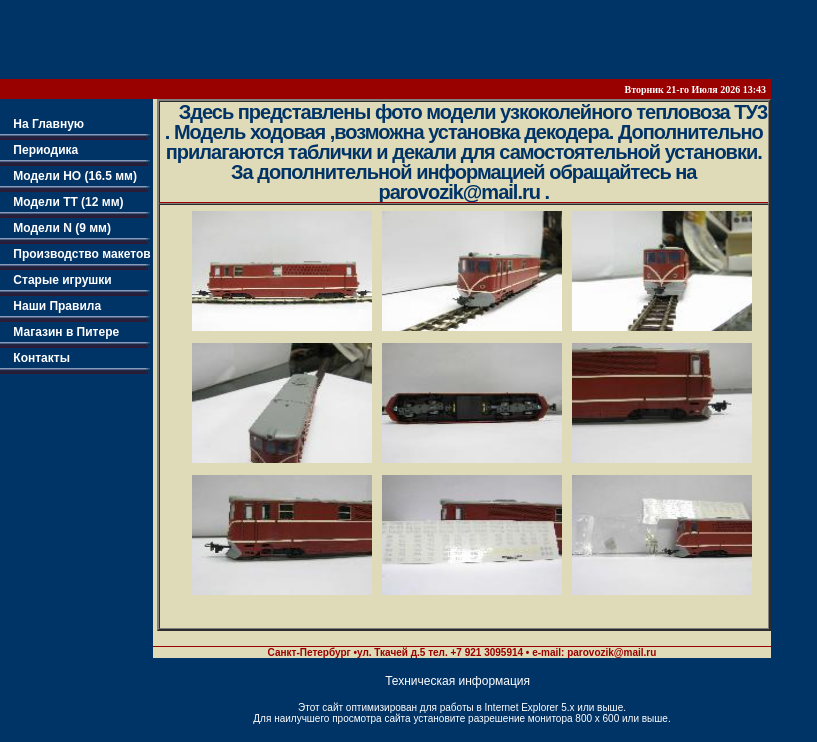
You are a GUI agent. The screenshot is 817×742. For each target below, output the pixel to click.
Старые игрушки (56, 280)
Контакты (35, 358)
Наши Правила (50, 306)
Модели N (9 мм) (55, 228)
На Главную (42, 124)
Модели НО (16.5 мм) (68, 176)
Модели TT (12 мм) (62, 202)
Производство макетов (75, 254)
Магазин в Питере (59, 332)
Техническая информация (457, 681)
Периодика (39, 150)
